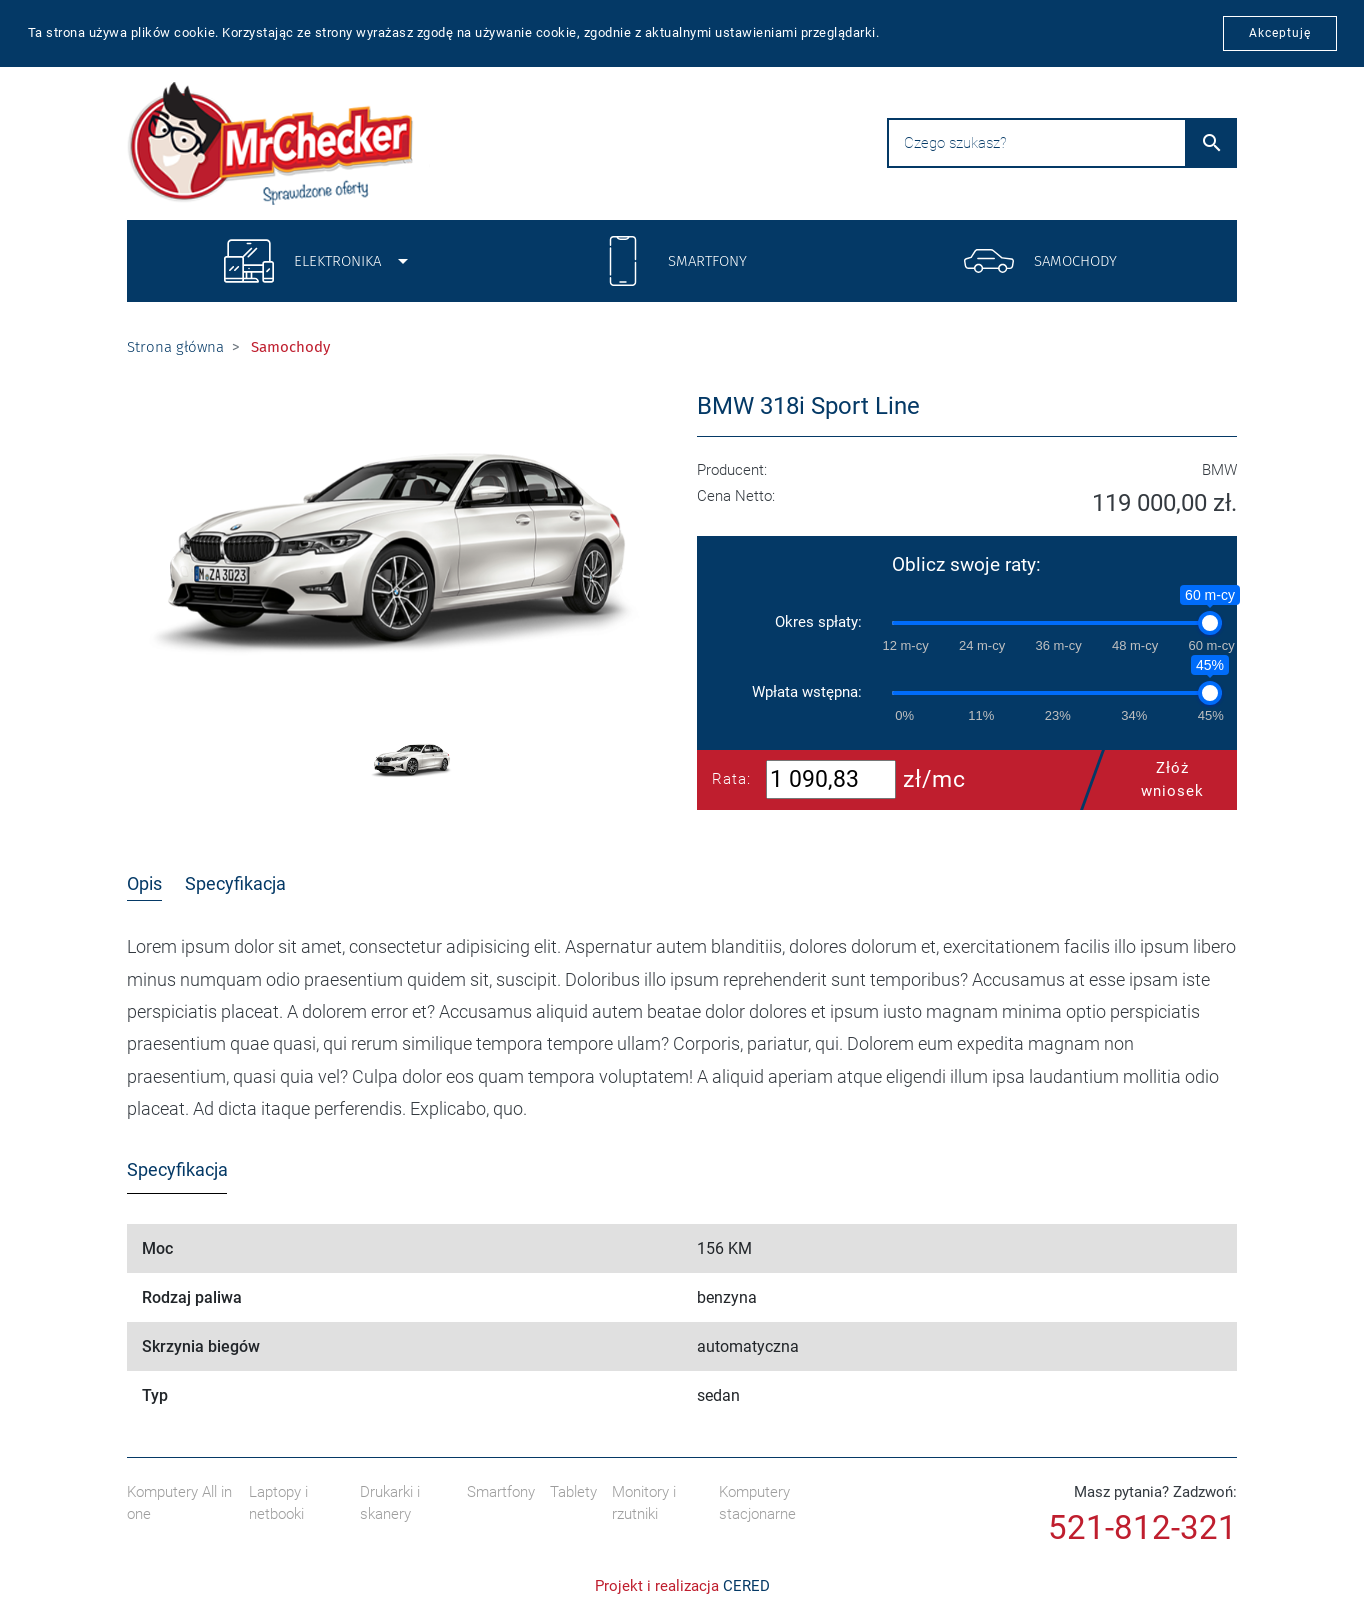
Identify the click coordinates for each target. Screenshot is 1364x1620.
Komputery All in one (179, 1503)
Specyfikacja (235, 883)
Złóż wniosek (1152, 779)
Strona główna (175, 347)
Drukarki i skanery (390, 1503)
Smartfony (501, 1492)
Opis (144, 883)
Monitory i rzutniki (644, 1503)
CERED (746, 1586)
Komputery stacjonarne (757, 1503)
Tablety (573, 1492)
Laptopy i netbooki (278, 1503)
